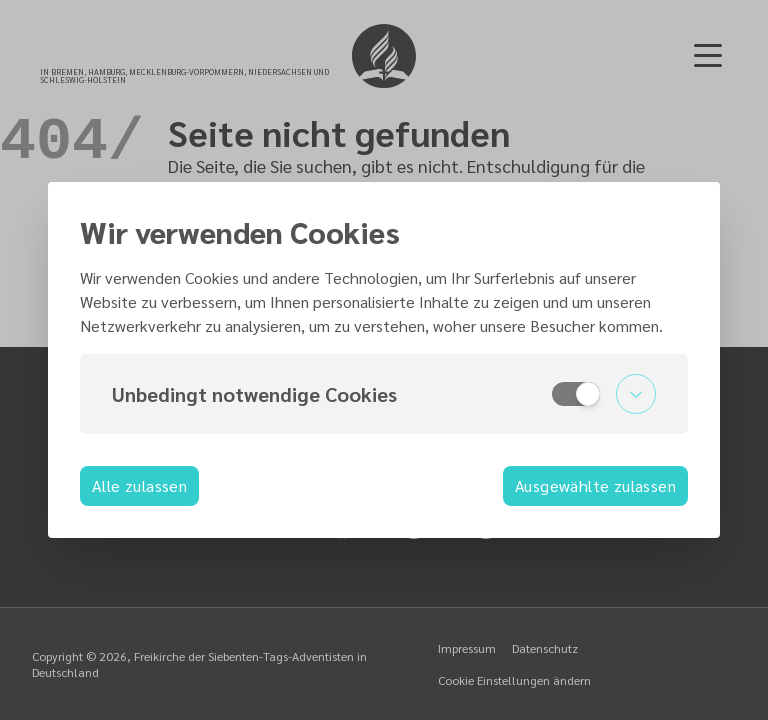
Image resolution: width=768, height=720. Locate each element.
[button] (384, 394)
